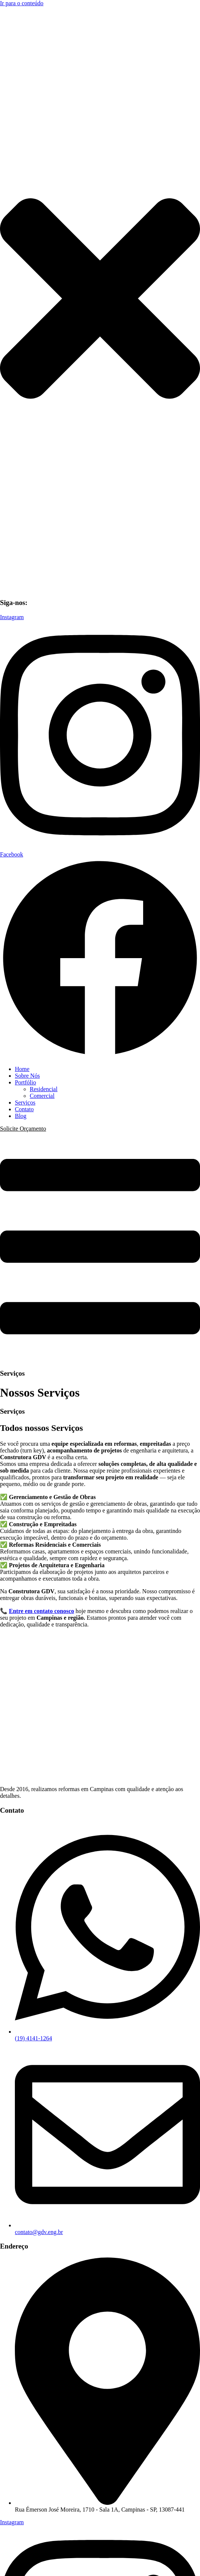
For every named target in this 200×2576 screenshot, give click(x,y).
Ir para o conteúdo (21, 3)
